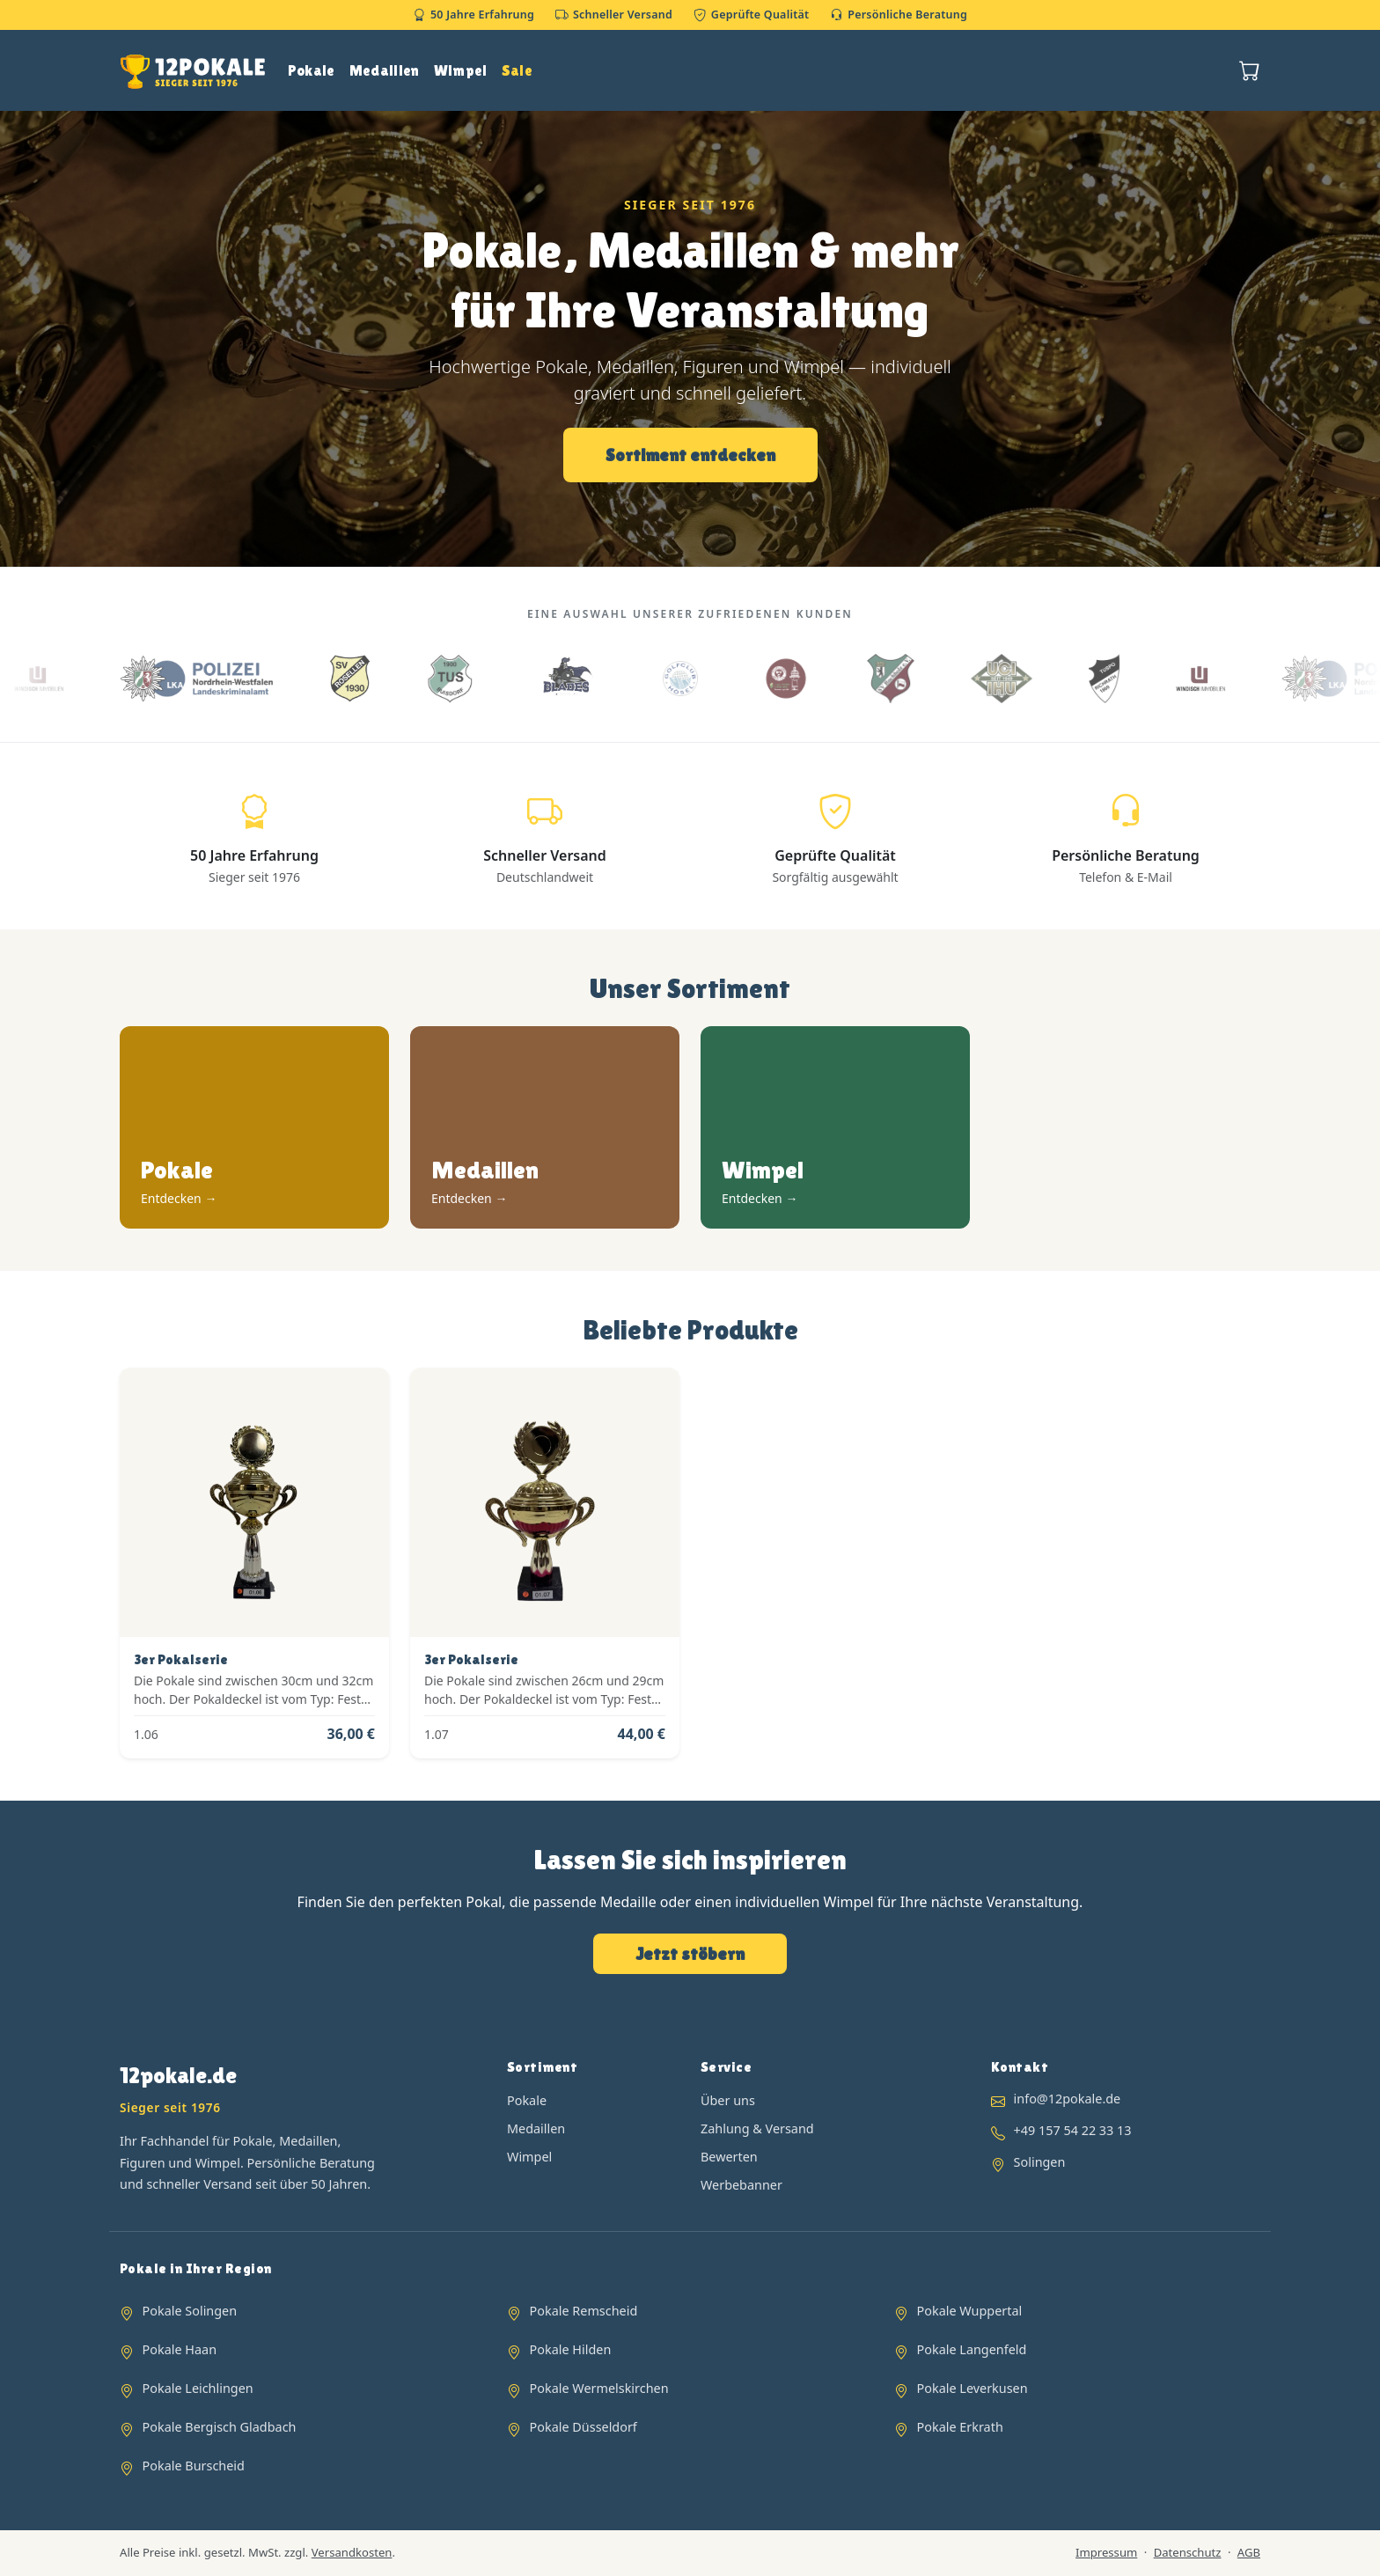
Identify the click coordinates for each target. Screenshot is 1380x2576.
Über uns (728, 2100)
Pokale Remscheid (584, 2310)
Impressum (1106, 2552)
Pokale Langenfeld (972, 2349)
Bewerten (729, 2156)
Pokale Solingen (190, 2310)
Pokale (311, 70)
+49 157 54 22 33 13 (1073, 2130)
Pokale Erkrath (960, 2426)
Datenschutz (1188, 2552)
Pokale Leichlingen (198, 2388)
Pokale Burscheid (194, 2465)
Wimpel (461, 70)
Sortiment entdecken (690, 455)
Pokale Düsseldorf (583, 2426)
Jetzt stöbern (690, 1953)
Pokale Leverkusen (972, 2388)
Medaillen (384, 70)
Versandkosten (352, 2552)
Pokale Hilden (571, 2349)
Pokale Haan (180, 2349)
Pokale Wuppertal (970, 2310)
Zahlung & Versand (757, 2128)
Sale (517, 70)
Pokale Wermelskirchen (599, 2388)
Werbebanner (741, 2184)
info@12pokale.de (1067, 2098)
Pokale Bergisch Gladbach (220, 2426)
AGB (1248, 2552)
